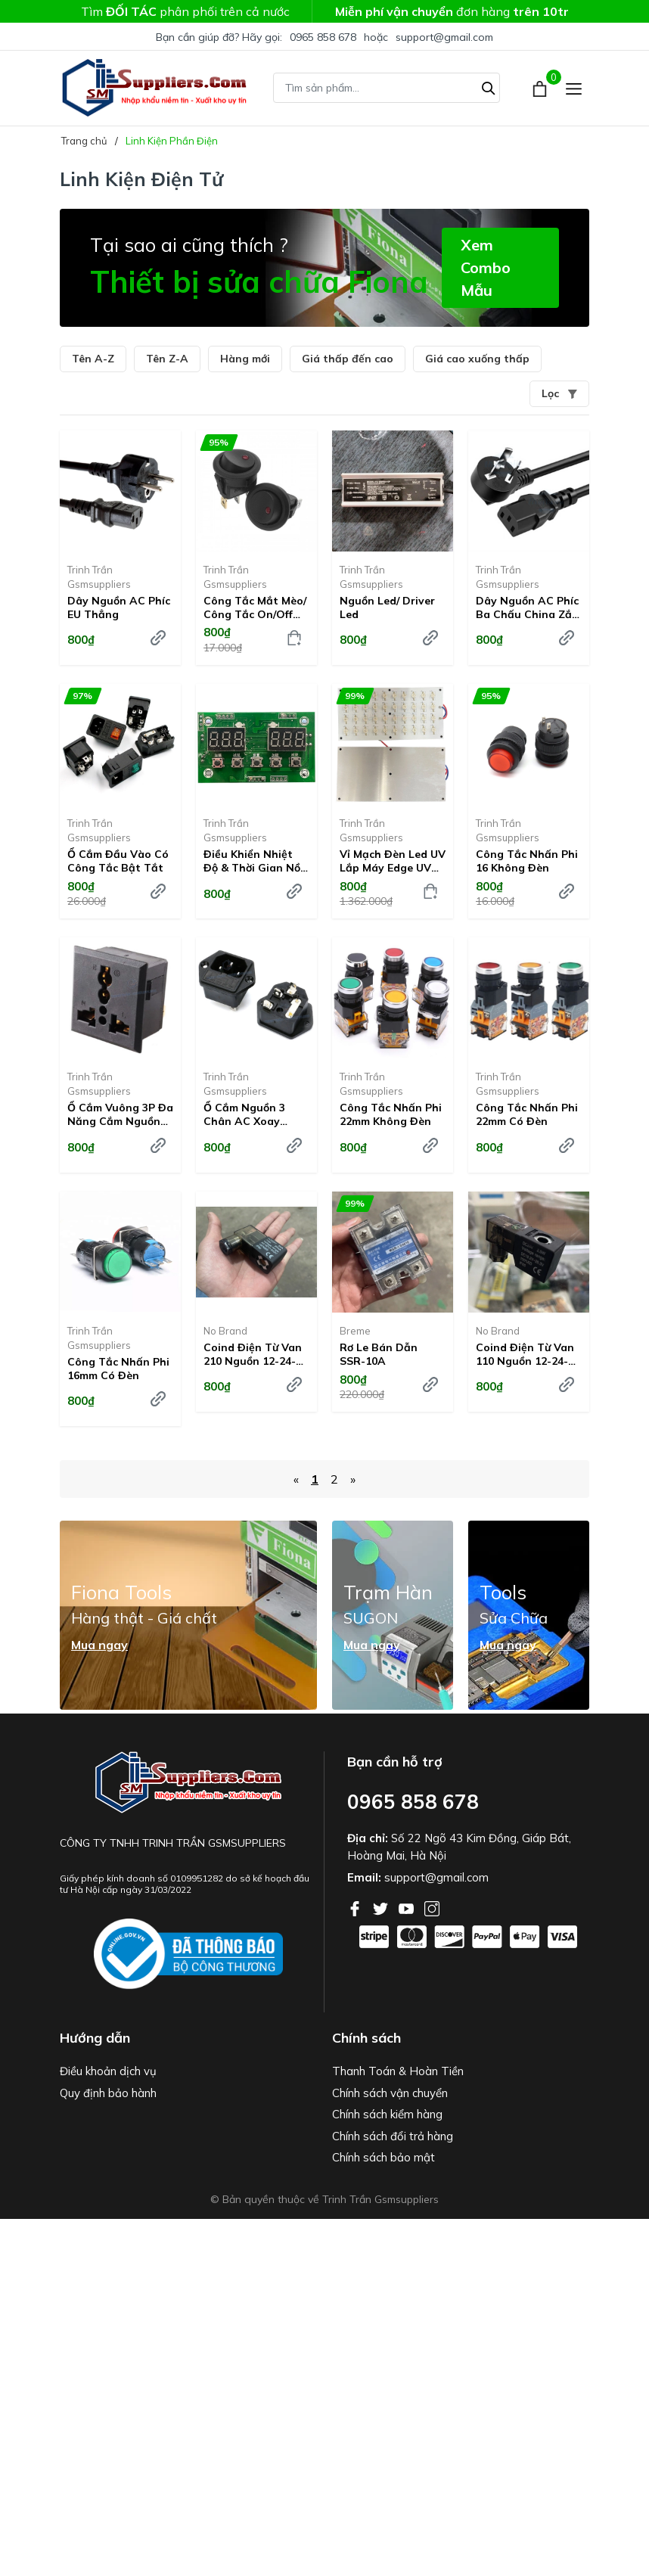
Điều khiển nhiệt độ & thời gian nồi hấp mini (253, 861)
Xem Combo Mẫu (486, 267)
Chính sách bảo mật (383, 2157)
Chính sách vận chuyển (390, 2093)
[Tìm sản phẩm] (386, 88)
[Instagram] (431, 1907)
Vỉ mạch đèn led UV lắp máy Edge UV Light (393, 861)
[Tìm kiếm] (488, 86)
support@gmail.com (444, 37)
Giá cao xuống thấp (477, 358)
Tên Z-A (167, 358)
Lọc (559, 393)
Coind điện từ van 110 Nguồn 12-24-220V (525, 1354)
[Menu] (574, 88)
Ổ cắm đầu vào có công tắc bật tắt (118, 861)
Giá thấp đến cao (347, 358)
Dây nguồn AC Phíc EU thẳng (118, 607)
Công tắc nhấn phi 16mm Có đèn (118, 1368)
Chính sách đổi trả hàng (392, 2136)
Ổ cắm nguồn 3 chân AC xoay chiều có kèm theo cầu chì (254, 1114)
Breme (355, 1331)
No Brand (225, 1331)
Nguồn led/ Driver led (387, 607)
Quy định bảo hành (108, 2093)
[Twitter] (382, 1907)
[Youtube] (408, 1907)
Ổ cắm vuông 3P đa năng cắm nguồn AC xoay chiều (120, 1114)
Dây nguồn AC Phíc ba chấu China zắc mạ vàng (527, 607)
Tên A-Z (93, 358)
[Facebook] (356, 1907)
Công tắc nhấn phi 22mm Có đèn (527, 1114)
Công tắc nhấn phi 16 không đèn (527, 861)
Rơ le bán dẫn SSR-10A (379, 1354)
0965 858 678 (323, 37)
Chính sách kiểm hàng (387, 2114)
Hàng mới (245, 358)
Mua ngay (99, 1644)
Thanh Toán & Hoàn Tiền (398, 2071)
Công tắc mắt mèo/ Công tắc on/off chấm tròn (254, 607)
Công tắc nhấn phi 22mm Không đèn (391, 1114)
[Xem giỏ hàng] (541, 87)
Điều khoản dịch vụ (108, 2071)
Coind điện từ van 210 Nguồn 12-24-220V (252, 1354)
